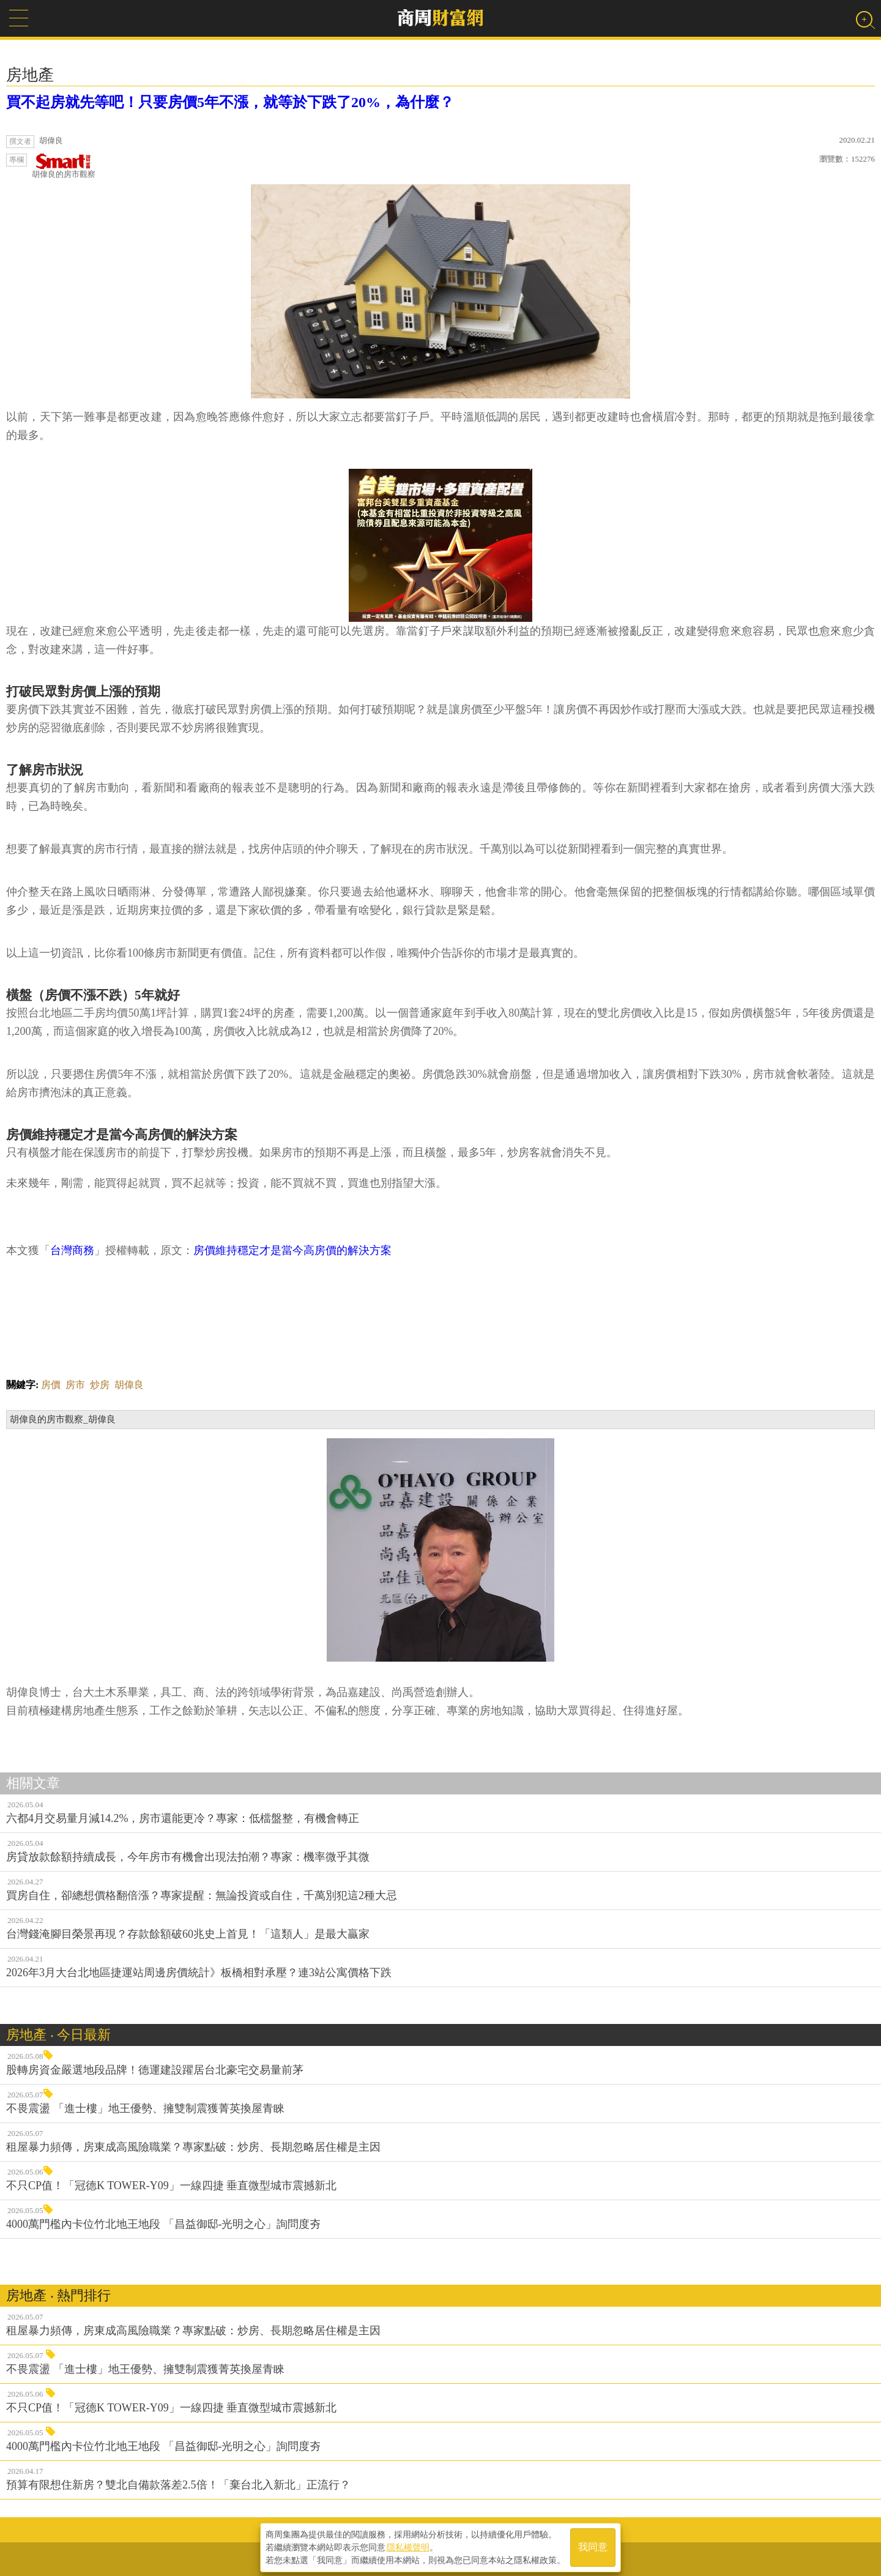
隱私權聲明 (408, 2546)
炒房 (100, 1384)
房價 (51, 1384)
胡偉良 (129, 1384)
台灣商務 (72, 1250)
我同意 (593, 2546)
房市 (75, 1384)
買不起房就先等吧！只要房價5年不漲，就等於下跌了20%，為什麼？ (230, 102)
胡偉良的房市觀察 (63, 166)
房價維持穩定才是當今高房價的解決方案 (292, 1250)
